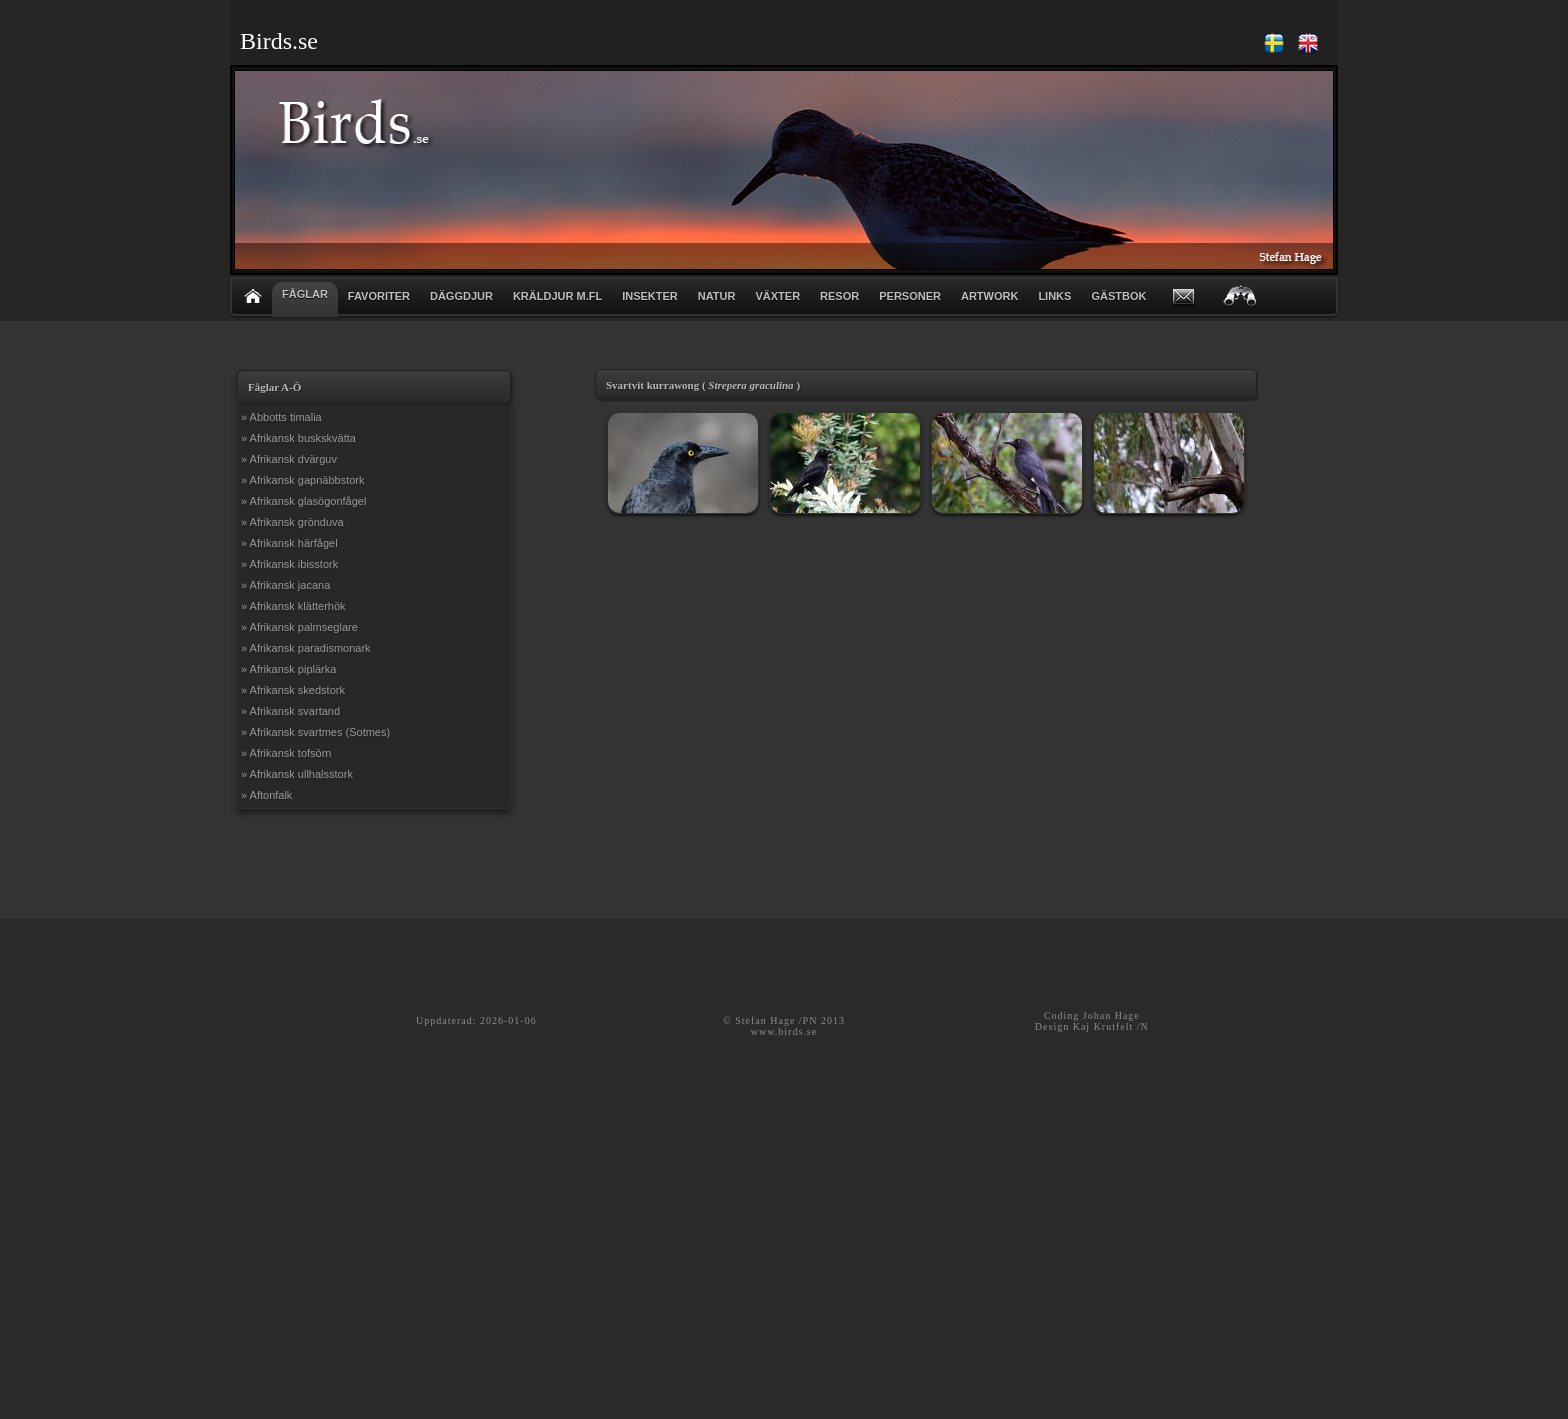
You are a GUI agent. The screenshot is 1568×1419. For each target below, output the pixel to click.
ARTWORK (989, 296)
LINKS (1054, 296)
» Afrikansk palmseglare (299, 627)
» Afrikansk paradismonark (306, 648)
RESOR (839, 296)
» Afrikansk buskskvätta (298, 438)
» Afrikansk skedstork (293, 690)
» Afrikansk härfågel (289, 543)
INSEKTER (650, 296)
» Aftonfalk (266, 795)
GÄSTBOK (1118, 296)
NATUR (717, 296)
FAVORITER (379, 296)
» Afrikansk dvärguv (289, 459)
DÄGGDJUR (461, 296)
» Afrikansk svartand (290, 711)
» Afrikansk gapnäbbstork (303, 480)
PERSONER (910, 296)
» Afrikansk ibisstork (289, 564)
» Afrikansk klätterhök (293, 606)
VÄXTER (777, 296)
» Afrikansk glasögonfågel (303, 501)
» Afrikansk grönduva (292, 522)
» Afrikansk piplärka (288, 669)
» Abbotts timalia (281, 417)
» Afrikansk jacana (285, 585)
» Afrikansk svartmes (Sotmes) (315, 732)
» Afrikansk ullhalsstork (297, 774)
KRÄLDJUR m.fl (557, 296)
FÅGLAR (305, 294)
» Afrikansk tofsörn (286, 753)
